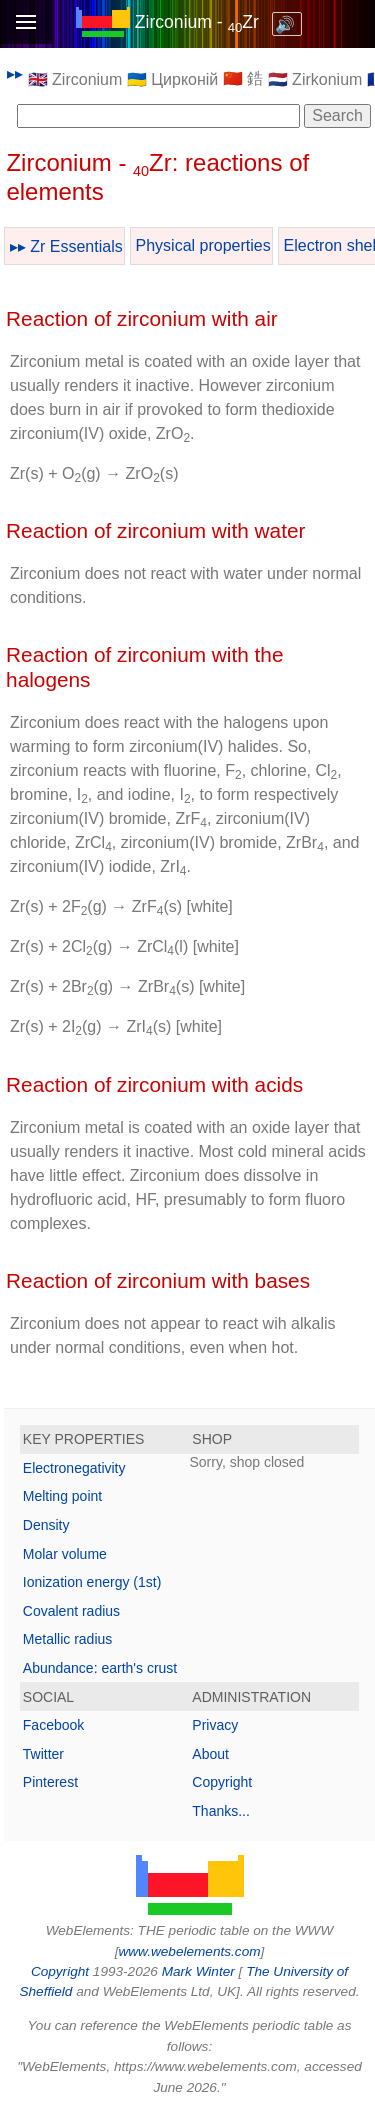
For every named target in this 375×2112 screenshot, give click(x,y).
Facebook (53, 1725)
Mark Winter (198, 1971)
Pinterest (50, 1782)
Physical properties (203, 245)
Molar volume (65, 1554)
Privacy (215, 1725)
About (210, 1754)
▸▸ (15, 73)
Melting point (62, 1496)
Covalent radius (71, 1611)
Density (46, 1525)
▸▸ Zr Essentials (66, 246)
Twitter (43, 1754)
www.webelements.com (189, 1951)
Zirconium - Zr (197, 22)
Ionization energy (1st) (92, 1582)
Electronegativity (74, 1468)
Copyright (222, 1782)
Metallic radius (67, 1639)
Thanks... (221, 1811)
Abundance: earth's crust (100, 1668)
